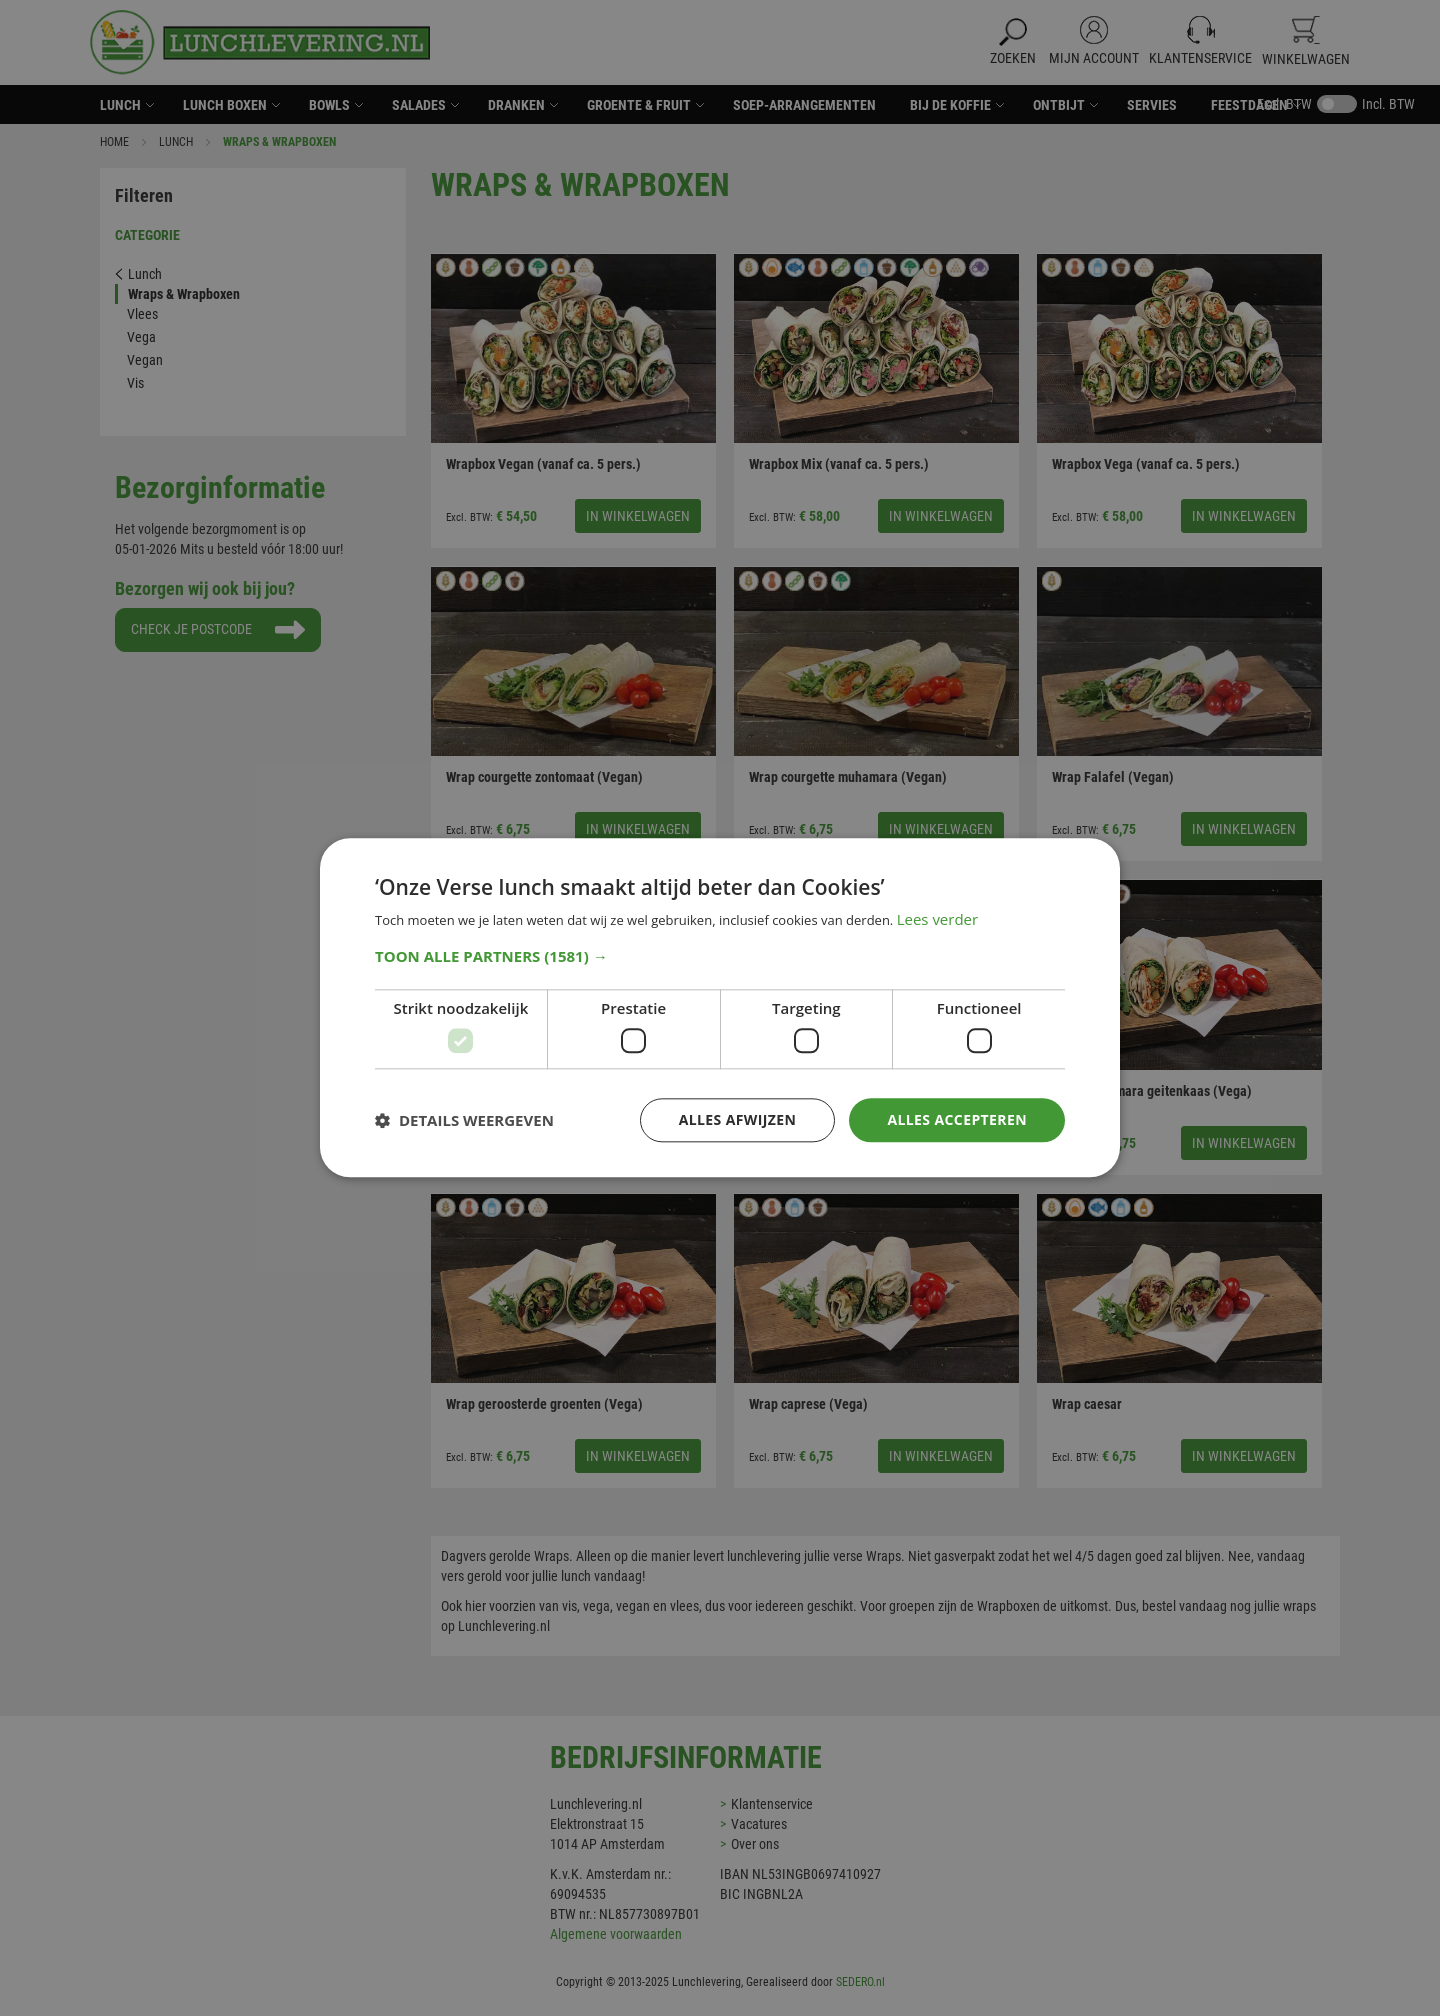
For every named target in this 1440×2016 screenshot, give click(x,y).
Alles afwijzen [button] (738, 1119)
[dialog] (720, 1008)
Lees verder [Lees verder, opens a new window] (938, 920)
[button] (720, 956)
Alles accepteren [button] (957, 1119)
